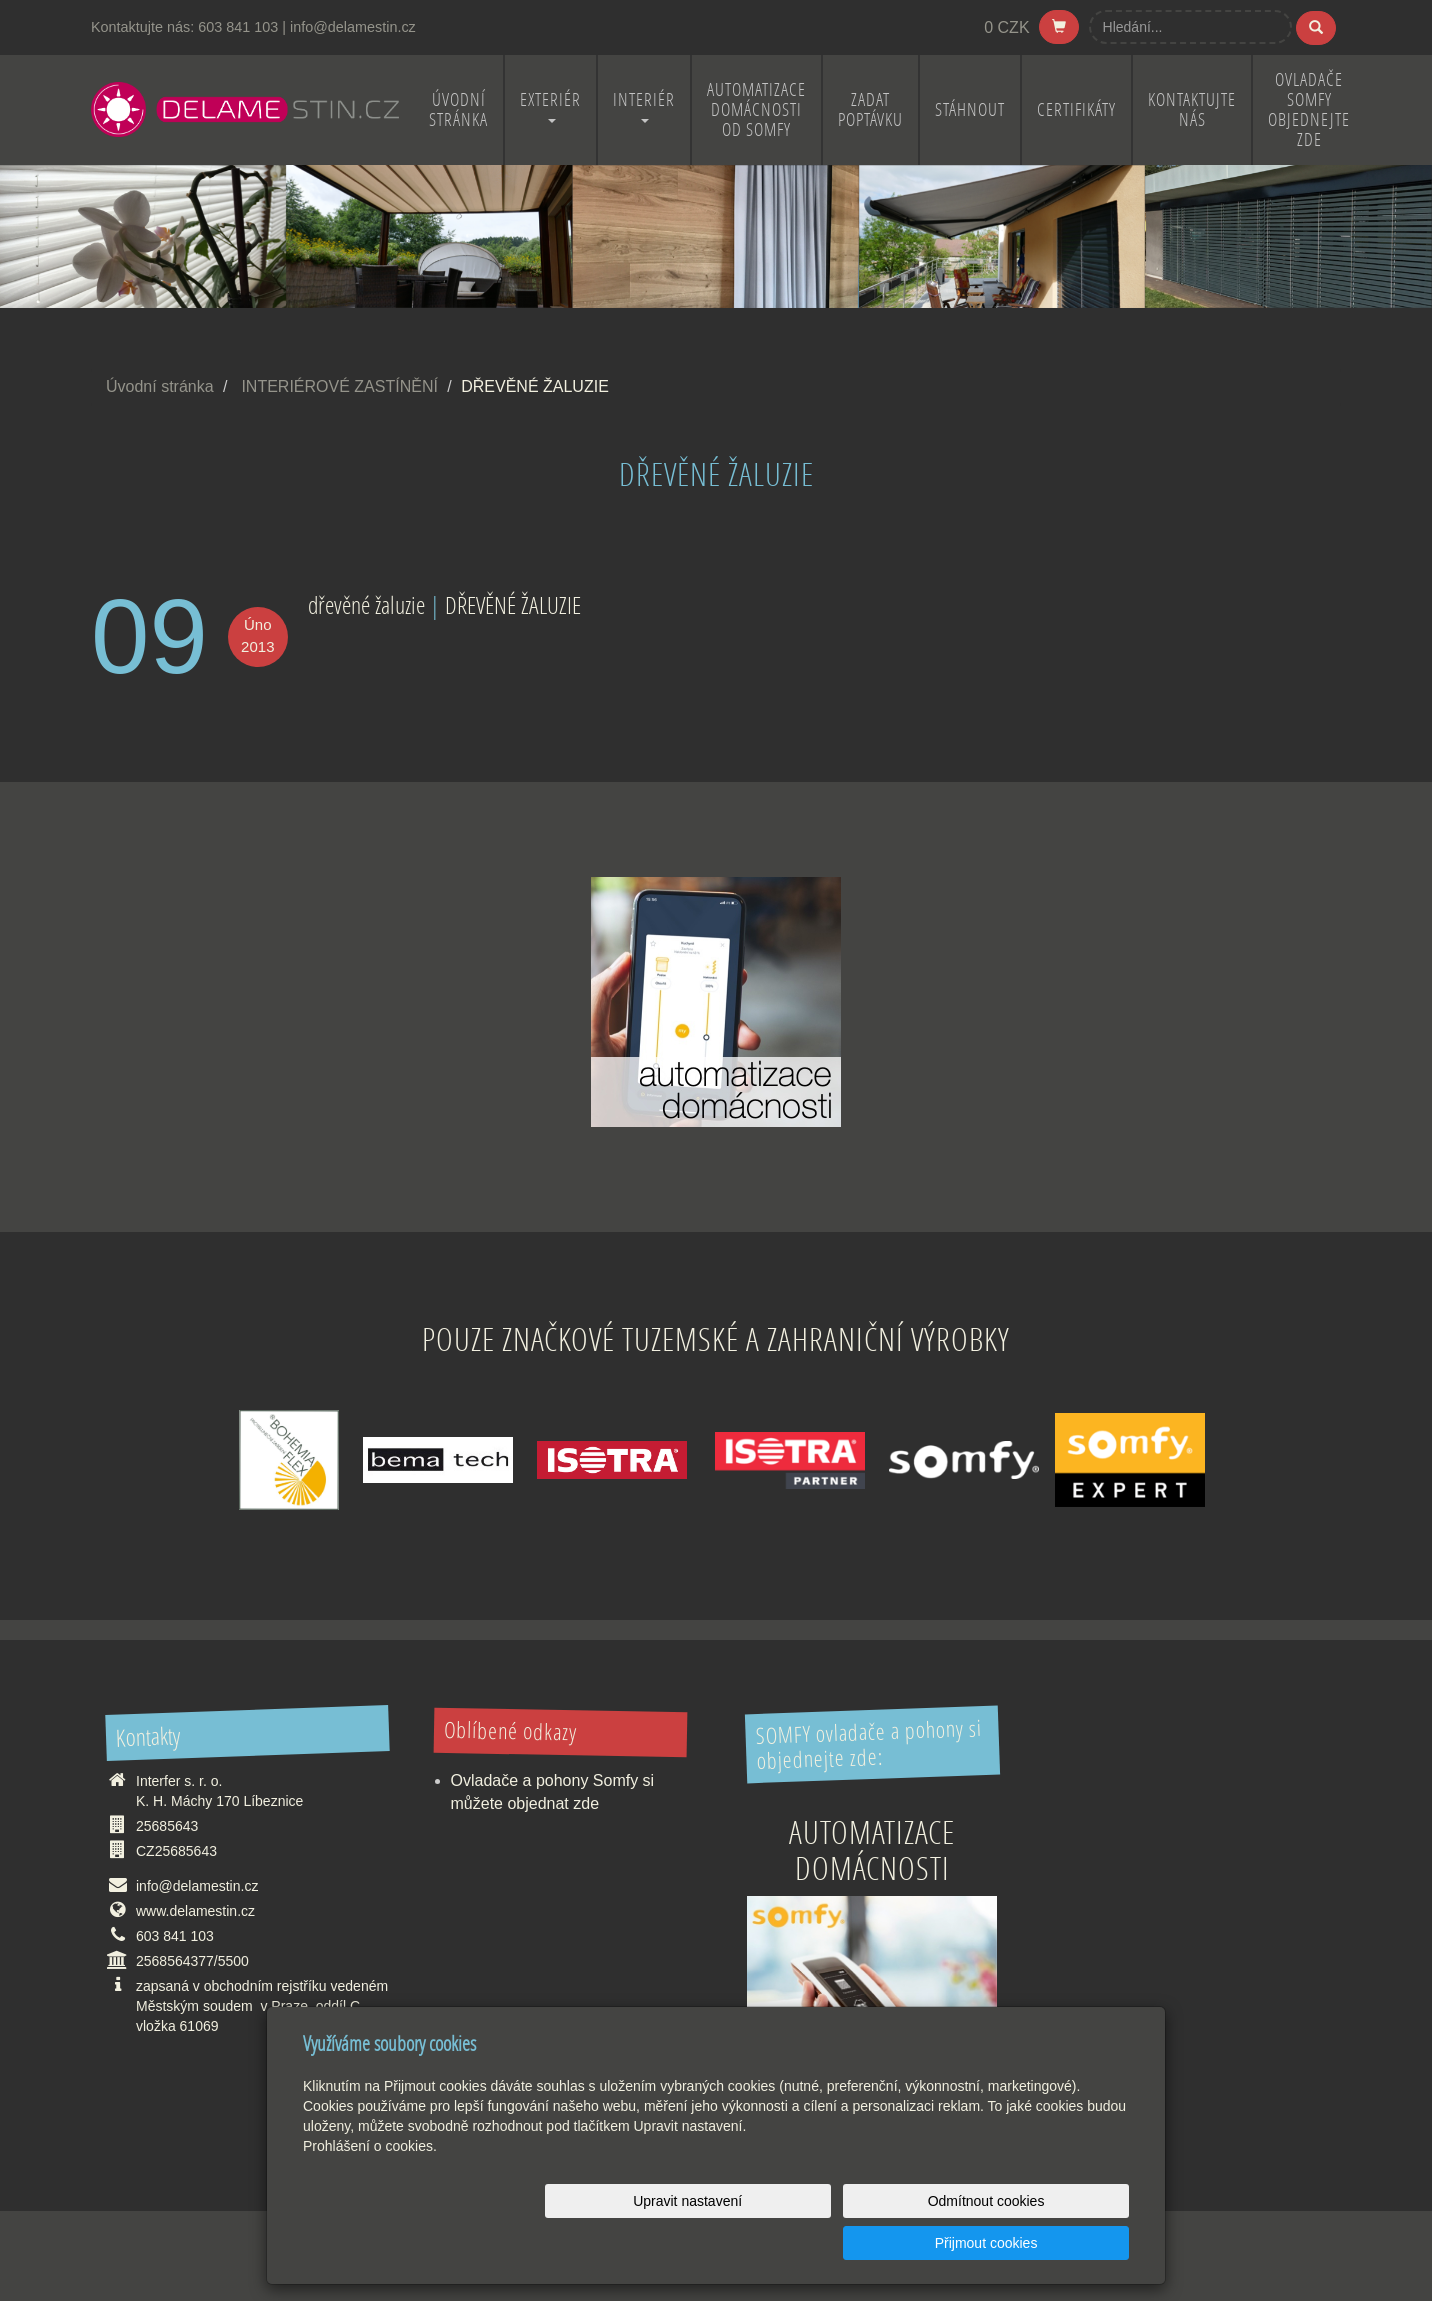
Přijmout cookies (1052, 2243)
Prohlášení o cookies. (370, 2188)
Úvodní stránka (160, 386)
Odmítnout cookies (887, 2243)
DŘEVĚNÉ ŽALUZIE (513, 604)
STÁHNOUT (970, 109)
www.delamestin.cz (195, 1911)
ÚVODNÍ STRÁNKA (458, 109)
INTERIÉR (644, 105)
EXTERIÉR (550, 105)
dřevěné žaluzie (366, 604)
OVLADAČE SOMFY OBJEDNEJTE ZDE (1309, 109)
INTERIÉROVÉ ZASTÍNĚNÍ (339, 386)
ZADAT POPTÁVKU (870, 109)
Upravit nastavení (721, 2243)
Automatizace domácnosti (872, 1849)
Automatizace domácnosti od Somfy (756, 109)
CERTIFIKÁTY (1076, 109)
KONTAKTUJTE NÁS (1192, 109)
